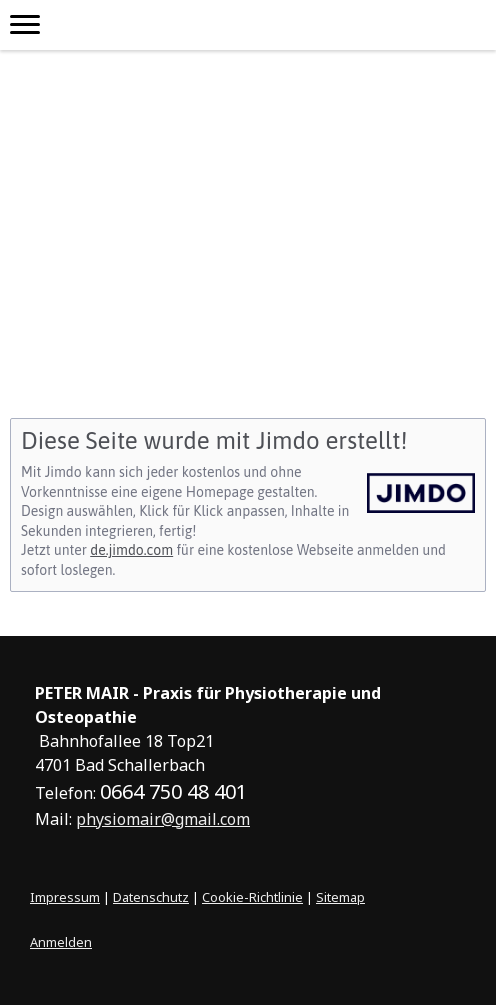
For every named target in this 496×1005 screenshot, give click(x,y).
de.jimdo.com (131, 550)
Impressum (65, 897)
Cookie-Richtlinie (252, 897)
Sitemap (340, 897)
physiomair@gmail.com (163, 819)
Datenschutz (151, 897)
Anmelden (61, 942)
